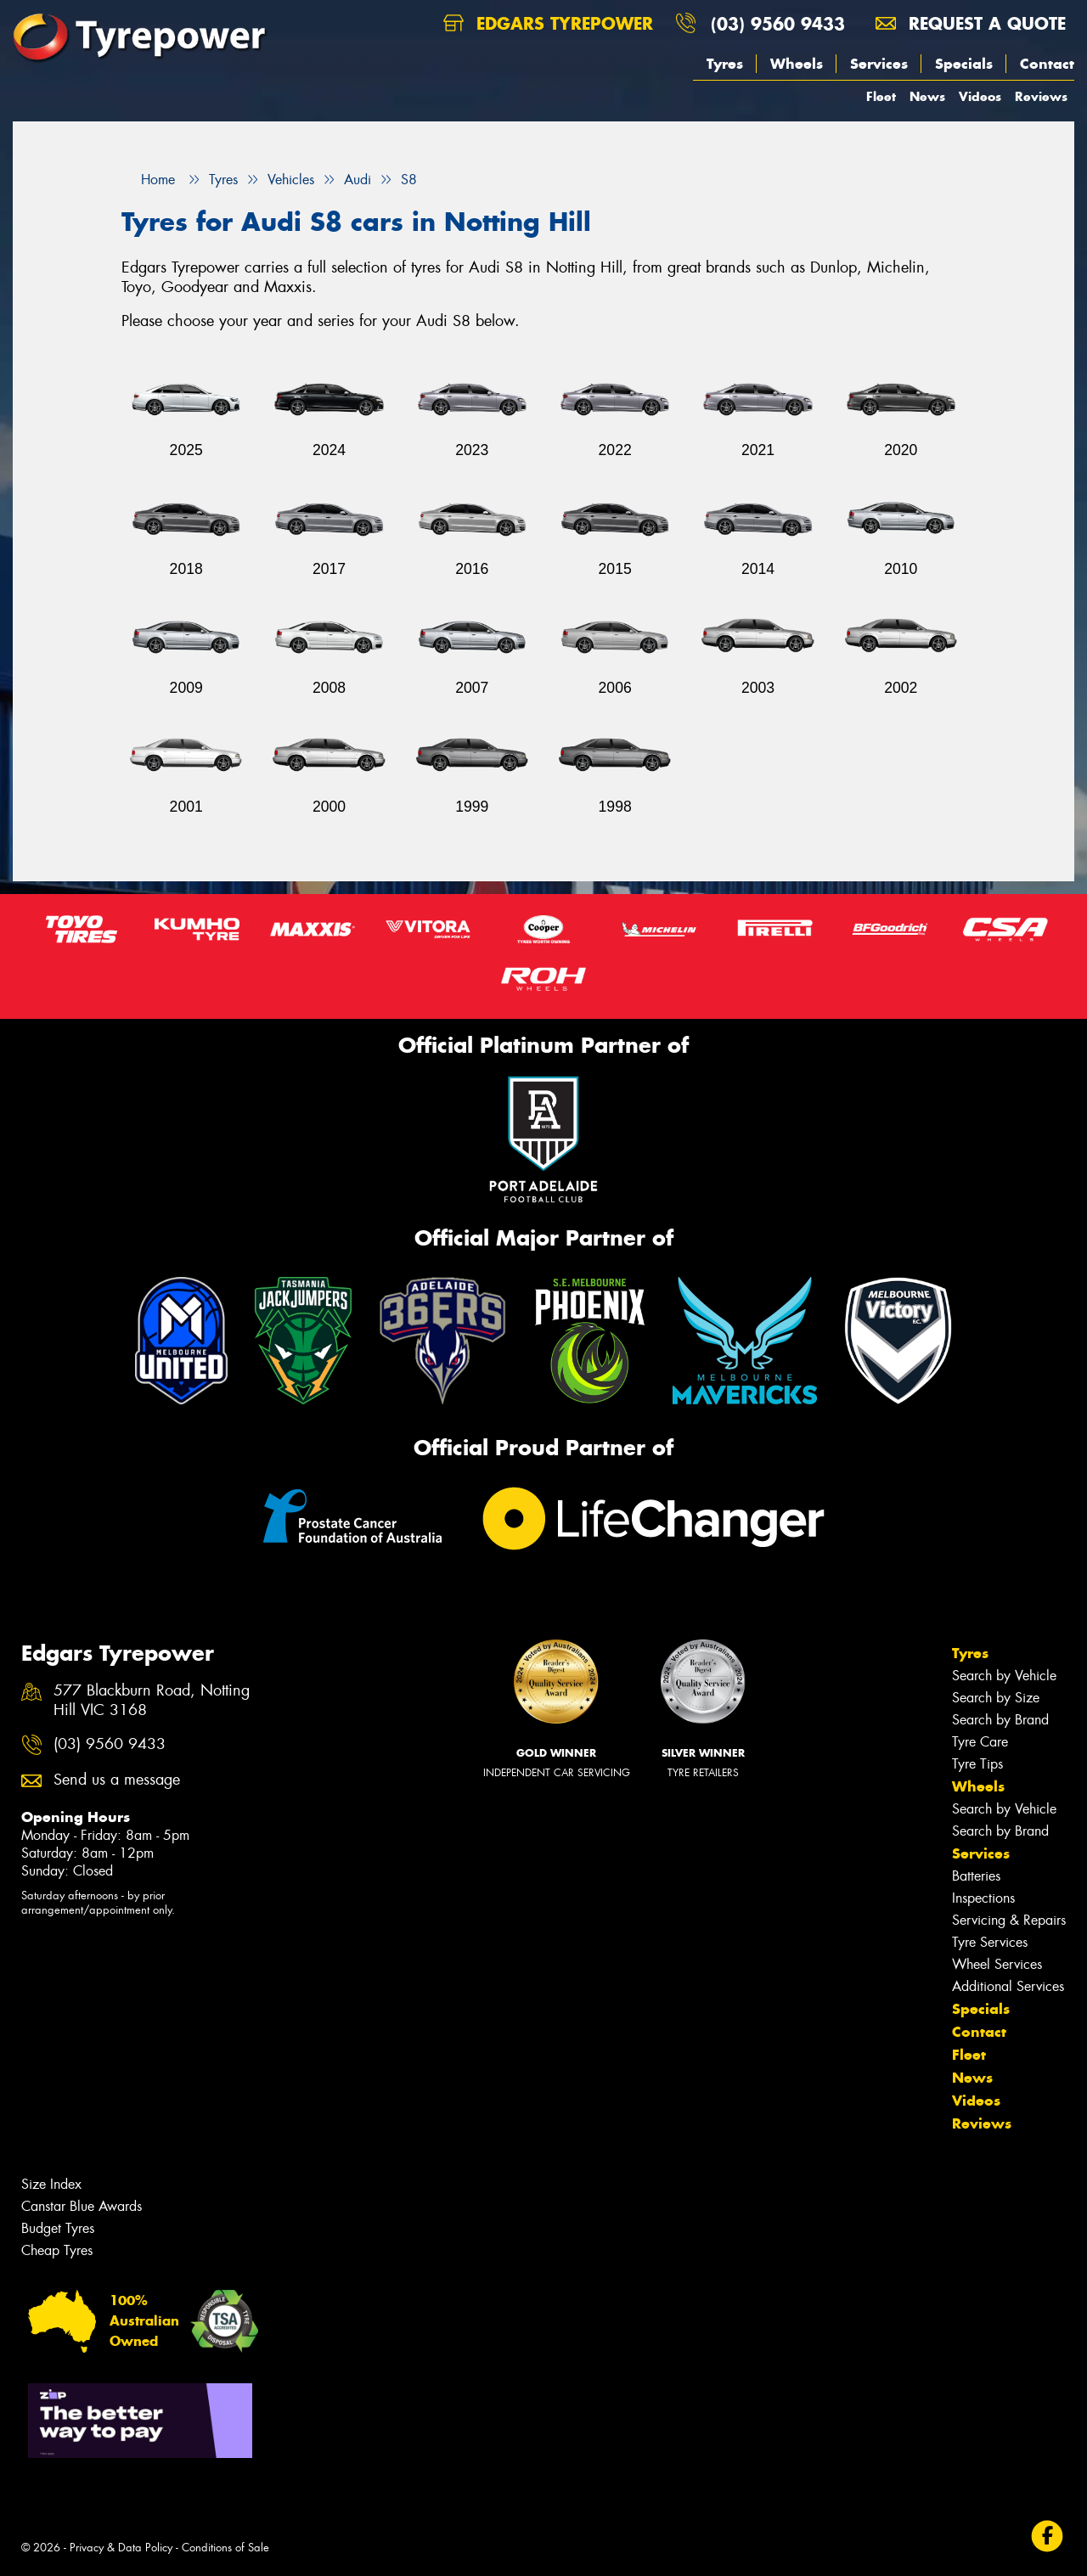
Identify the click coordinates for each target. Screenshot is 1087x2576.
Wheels (796, 63)
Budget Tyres (57, 2228)
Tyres (725, 63)
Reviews (1041, 96)
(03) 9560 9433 (778, 23)
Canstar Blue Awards (81, 2206)
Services (879, 63)
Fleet (881, 96)
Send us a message (117, 1780)
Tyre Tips (977, 1764)
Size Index (51, 2184)
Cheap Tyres (57, 2250)
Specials (964, 63)
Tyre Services (990, 1942)
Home (148, 179)
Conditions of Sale (225, 2547)
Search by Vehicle (1004, 1676)
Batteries (976, 1876)
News (927, 96)
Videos (980, 96)
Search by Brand (1000, 1720)
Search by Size (995, 1698)
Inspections (983, 1898)
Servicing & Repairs (1009, 1920)
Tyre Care (980, 1742)
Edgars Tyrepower (548, 23)
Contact (1047, 63)
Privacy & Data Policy (121, 2547)
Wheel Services (997, 1964)
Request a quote (971, 23)
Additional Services (1008, 1986)
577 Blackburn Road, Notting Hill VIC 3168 (152, 1700)
